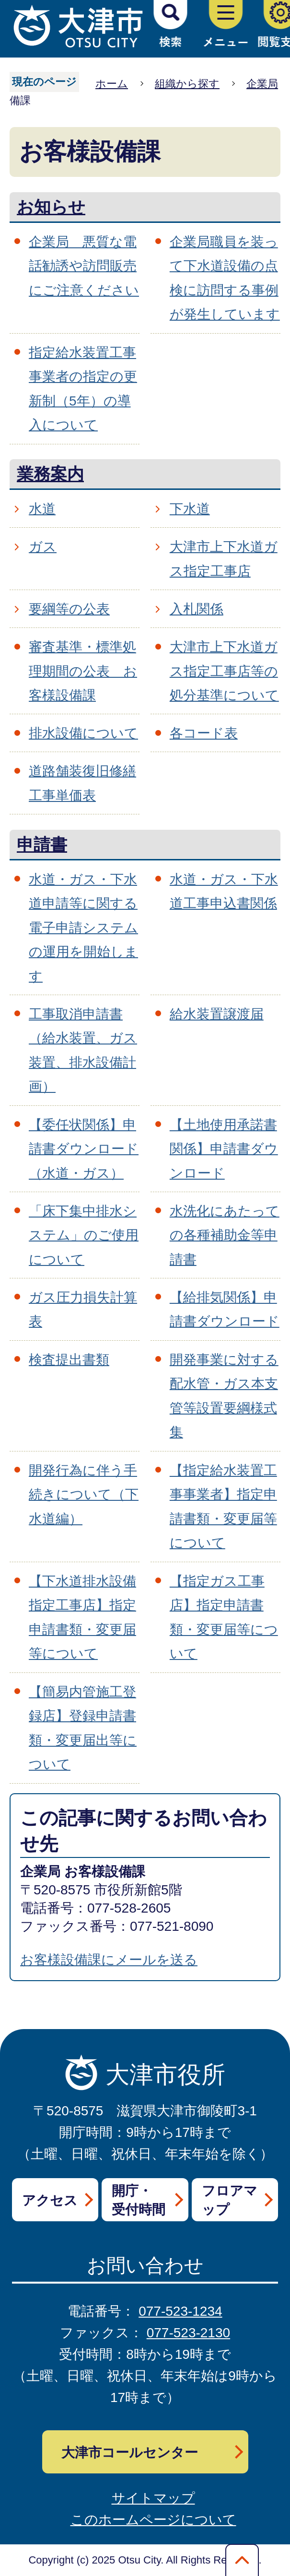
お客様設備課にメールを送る (108, 1959)
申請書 (42, 844)
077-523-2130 (188, 2332)
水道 (42, 508)
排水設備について (83, 733)
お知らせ (51, 206)
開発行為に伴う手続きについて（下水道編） (84, 1494)
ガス (43, 546)
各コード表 (204, 733)
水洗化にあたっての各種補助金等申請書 (224, 1235)
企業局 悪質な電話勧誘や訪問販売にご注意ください (84, 266)
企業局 (262, 84)
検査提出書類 (69, 1359)
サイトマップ (153, 2498)
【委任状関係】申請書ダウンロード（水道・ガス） (84, 1149)
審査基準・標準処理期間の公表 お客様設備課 (83, 671)
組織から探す (187, 84)
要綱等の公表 (69, 609)
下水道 (190, 508)
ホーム (111, 84)
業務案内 (50, 473)
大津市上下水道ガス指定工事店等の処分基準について (224, 671)
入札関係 (196, 609)
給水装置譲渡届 (217, 1014)
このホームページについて (153, 2519)
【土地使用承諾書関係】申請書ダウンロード (224, 1149)
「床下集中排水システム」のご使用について (84, 1235)
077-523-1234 (180, 2311)
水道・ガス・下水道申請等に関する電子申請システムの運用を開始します (83, 928)
